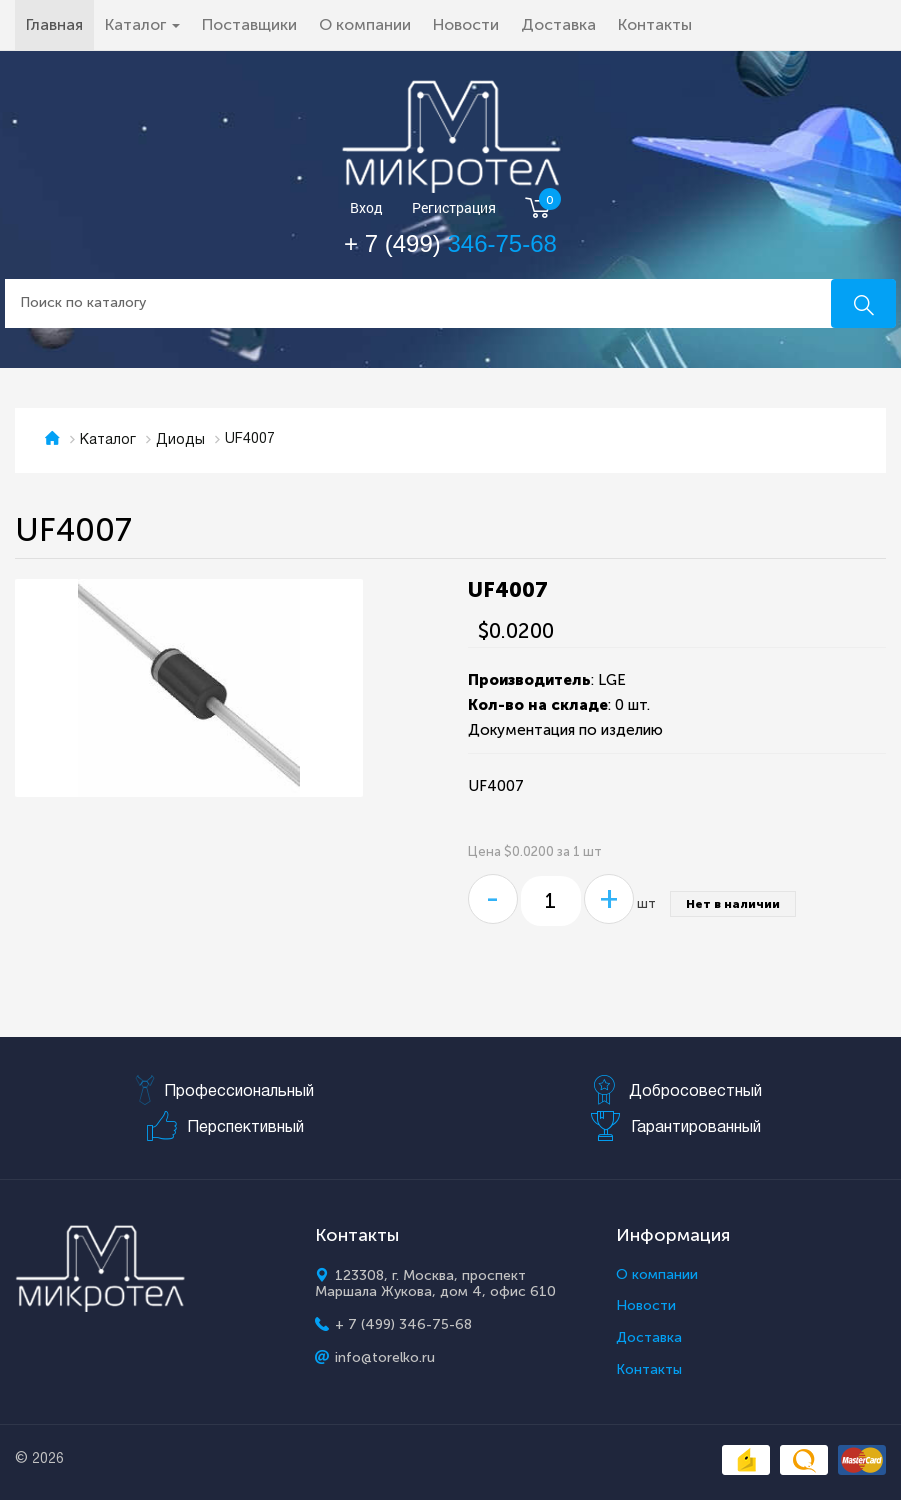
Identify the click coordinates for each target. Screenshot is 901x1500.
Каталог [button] (142, 24)
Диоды (180, 440)
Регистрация (454, 208)
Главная (60, 24)
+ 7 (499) (450, 243)
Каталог (108, 440)
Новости (466, 24)
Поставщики (249, 24)
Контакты (655, 24)
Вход (366, 208)
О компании (365, 24)
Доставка (558, 24)
